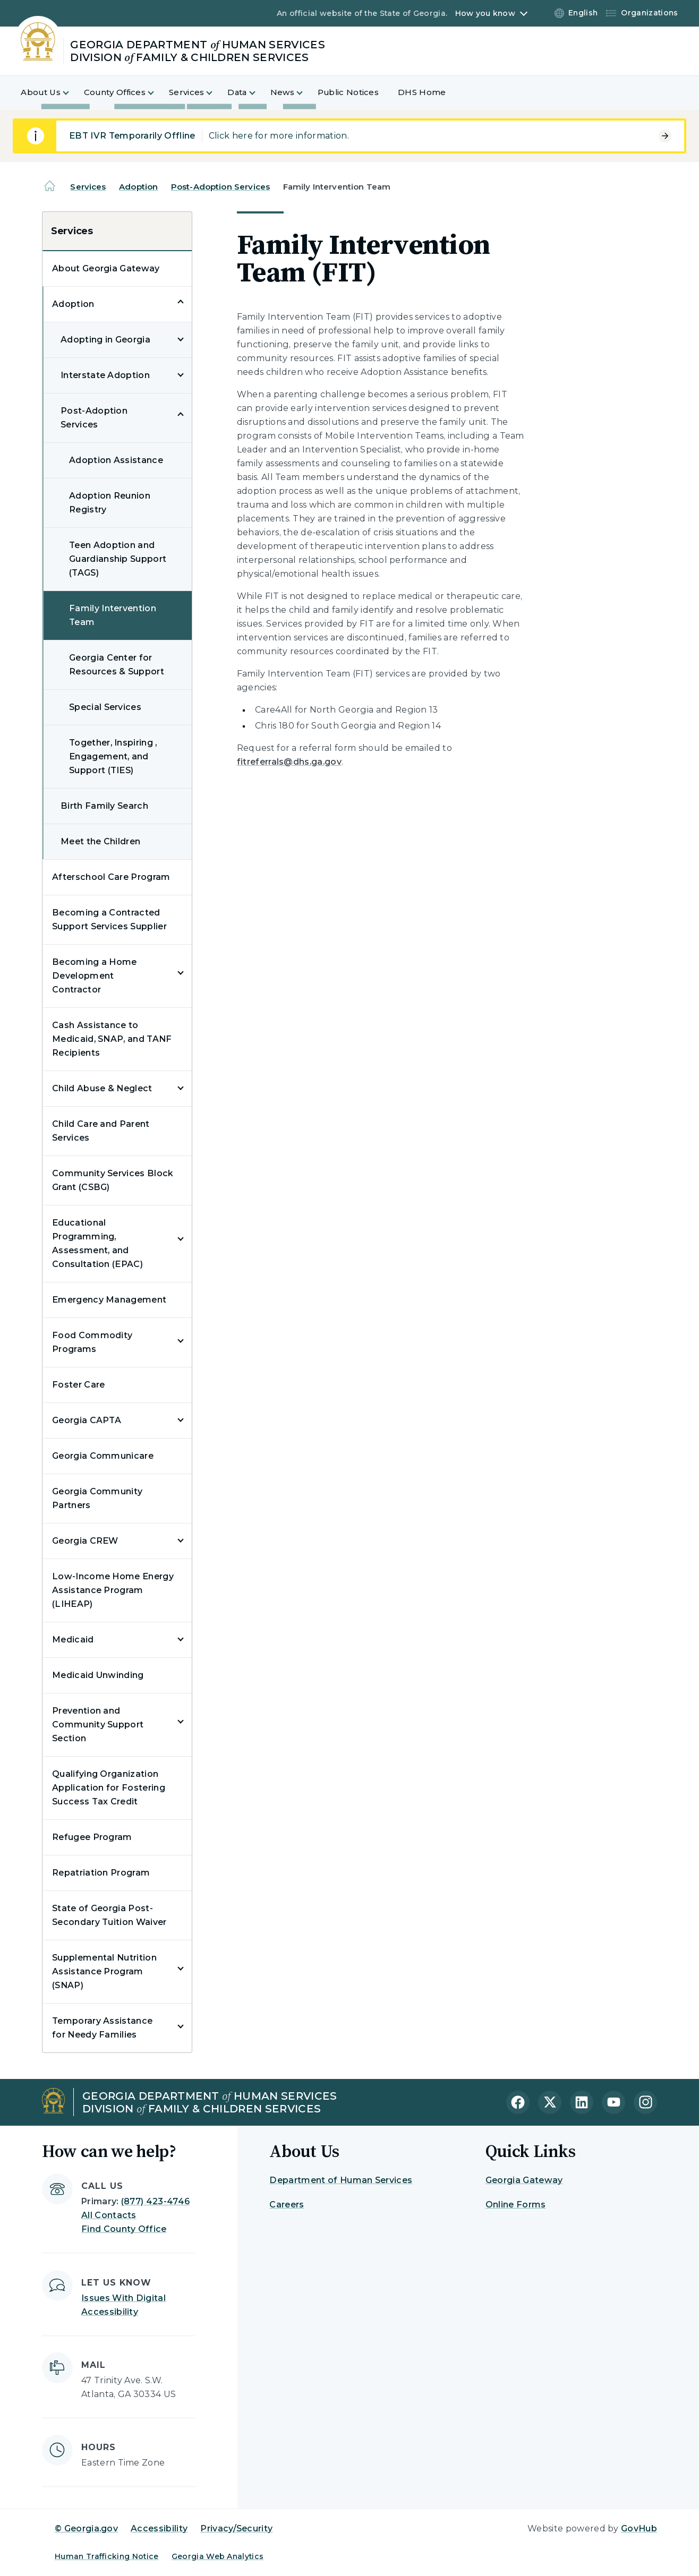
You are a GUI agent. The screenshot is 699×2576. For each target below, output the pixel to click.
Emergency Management (109, 1300)
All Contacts (109, 2215)
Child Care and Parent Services (101, 1131)
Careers (286, 2205)
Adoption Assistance (116, 460)
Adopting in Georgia (105, 340)
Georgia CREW (85, 1541)
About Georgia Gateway (106, 268)
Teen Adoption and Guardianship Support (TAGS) (117, 559)
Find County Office (124, 2229)
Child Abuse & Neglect (102, 1088)
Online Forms (515, 2205)
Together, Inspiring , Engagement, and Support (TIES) (113, 756)
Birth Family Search (104, 806)
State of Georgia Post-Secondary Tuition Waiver (109, 1915)
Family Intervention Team (112, 615)
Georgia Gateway (524, 2180)
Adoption (138, 187)
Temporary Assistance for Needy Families (102, 2028)
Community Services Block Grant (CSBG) (113, 1180)
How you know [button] (485, 13)
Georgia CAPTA (86, 1420)
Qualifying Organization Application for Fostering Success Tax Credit (108, 1788)
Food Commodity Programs (92, 1342)
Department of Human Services (340, 2180)
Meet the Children (100, 841)
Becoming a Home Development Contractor (94, 976)
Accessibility (159, 2528)
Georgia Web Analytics (218, 2556)
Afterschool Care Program (111, 877)
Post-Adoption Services (220, 187)
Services (88, 187)
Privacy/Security (236, 2528)
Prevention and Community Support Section (97, 1724)
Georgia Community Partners (97, 1498)
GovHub (639, 2528)
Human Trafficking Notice (107, 2556)
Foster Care (78, 1385)
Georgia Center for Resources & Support (116, 665)
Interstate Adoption (105, 375)
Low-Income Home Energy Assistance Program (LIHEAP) (113, 1590)
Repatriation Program (101, 1873)
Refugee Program (92, 1837)
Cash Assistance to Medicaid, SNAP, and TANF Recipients (112, 1039)
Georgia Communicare (103, 1456)
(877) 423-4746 (155, 2201)
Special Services (105, 707)
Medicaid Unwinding (98, 1675)
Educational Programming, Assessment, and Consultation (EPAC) (97, 1243)
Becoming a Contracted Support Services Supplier (109, 919)
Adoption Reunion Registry (109, 503)
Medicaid (73, 1639)
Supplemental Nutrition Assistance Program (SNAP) (104, 1971)
